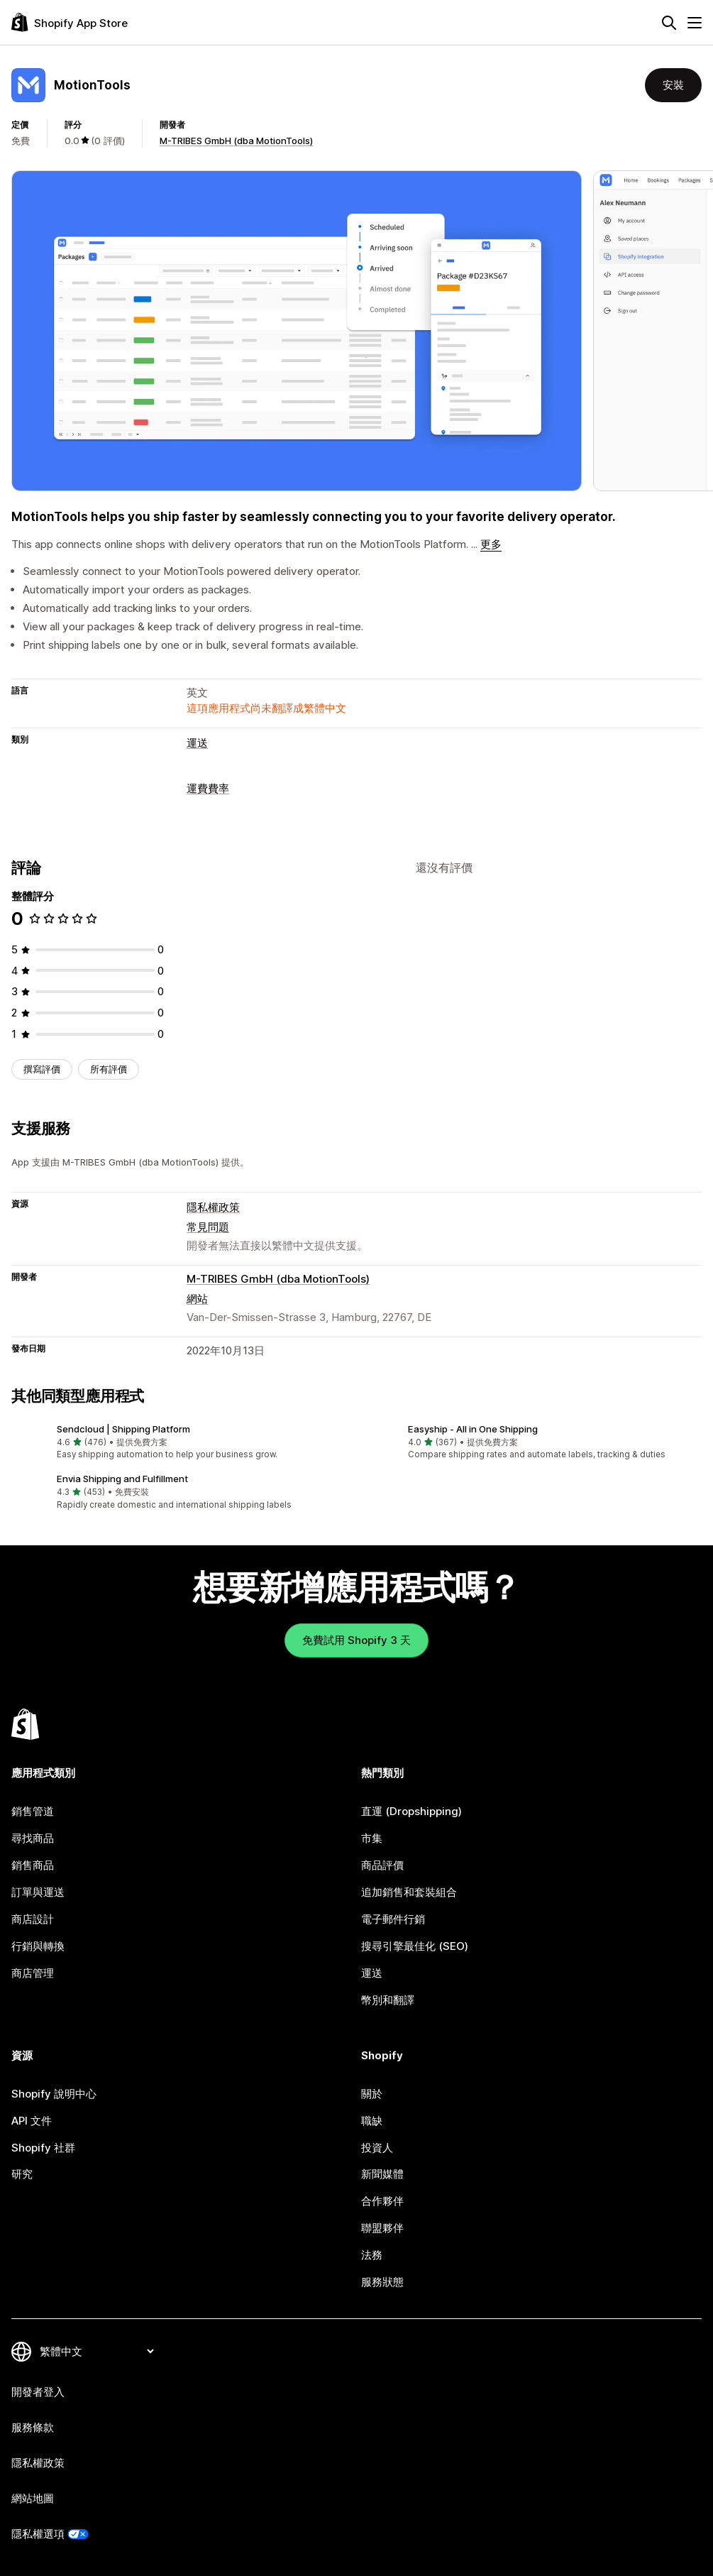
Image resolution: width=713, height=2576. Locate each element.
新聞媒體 (382, 2174)
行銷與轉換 (38, 1946)
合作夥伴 (382, 2201)
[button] (181, 1442)
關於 (371, 2093)
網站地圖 (32, 2498)
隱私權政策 (213, 1207)
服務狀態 (382, 2282)
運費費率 (208, 788)
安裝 (673, 85)
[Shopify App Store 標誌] (69, 22)
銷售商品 (32, 1865)
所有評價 (108, 1069)
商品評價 (382, 1865)
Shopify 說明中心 (53, 2093)
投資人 (377, 2147)
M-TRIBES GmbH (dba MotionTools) (236, 140)
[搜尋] (669, 23)
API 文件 (31, 2120)
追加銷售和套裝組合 (409, 1892)
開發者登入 (38, 2392)
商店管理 (32, 1973)
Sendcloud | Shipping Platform (123, 1429)
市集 (371, 1838)
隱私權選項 (38, 2534)
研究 (22, 2174)
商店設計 (32, 1919)
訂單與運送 (38, 1892)
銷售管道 (32, 1811)
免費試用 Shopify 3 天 (356, 1640)
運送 (197, 743)
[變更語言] (96, 2351)
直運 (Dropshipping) (411, 1811)
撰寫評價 (41, 1069)
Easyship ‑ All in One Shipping (473, 1429)
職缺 (371, 2120)
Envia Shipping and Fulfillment (122, 1478)
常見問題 (208, 1227)
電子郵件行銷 (393, 1919)
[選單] (694, 23)
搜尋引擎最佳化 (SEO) (414, 1946)
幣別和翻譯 (387, 2000)
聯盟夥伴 (382, 2228)
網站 (197, 1298)
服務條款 (32, 2427)
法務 (371, 2255)
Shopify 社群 (43, 2147)
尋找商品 (32, 1838)
